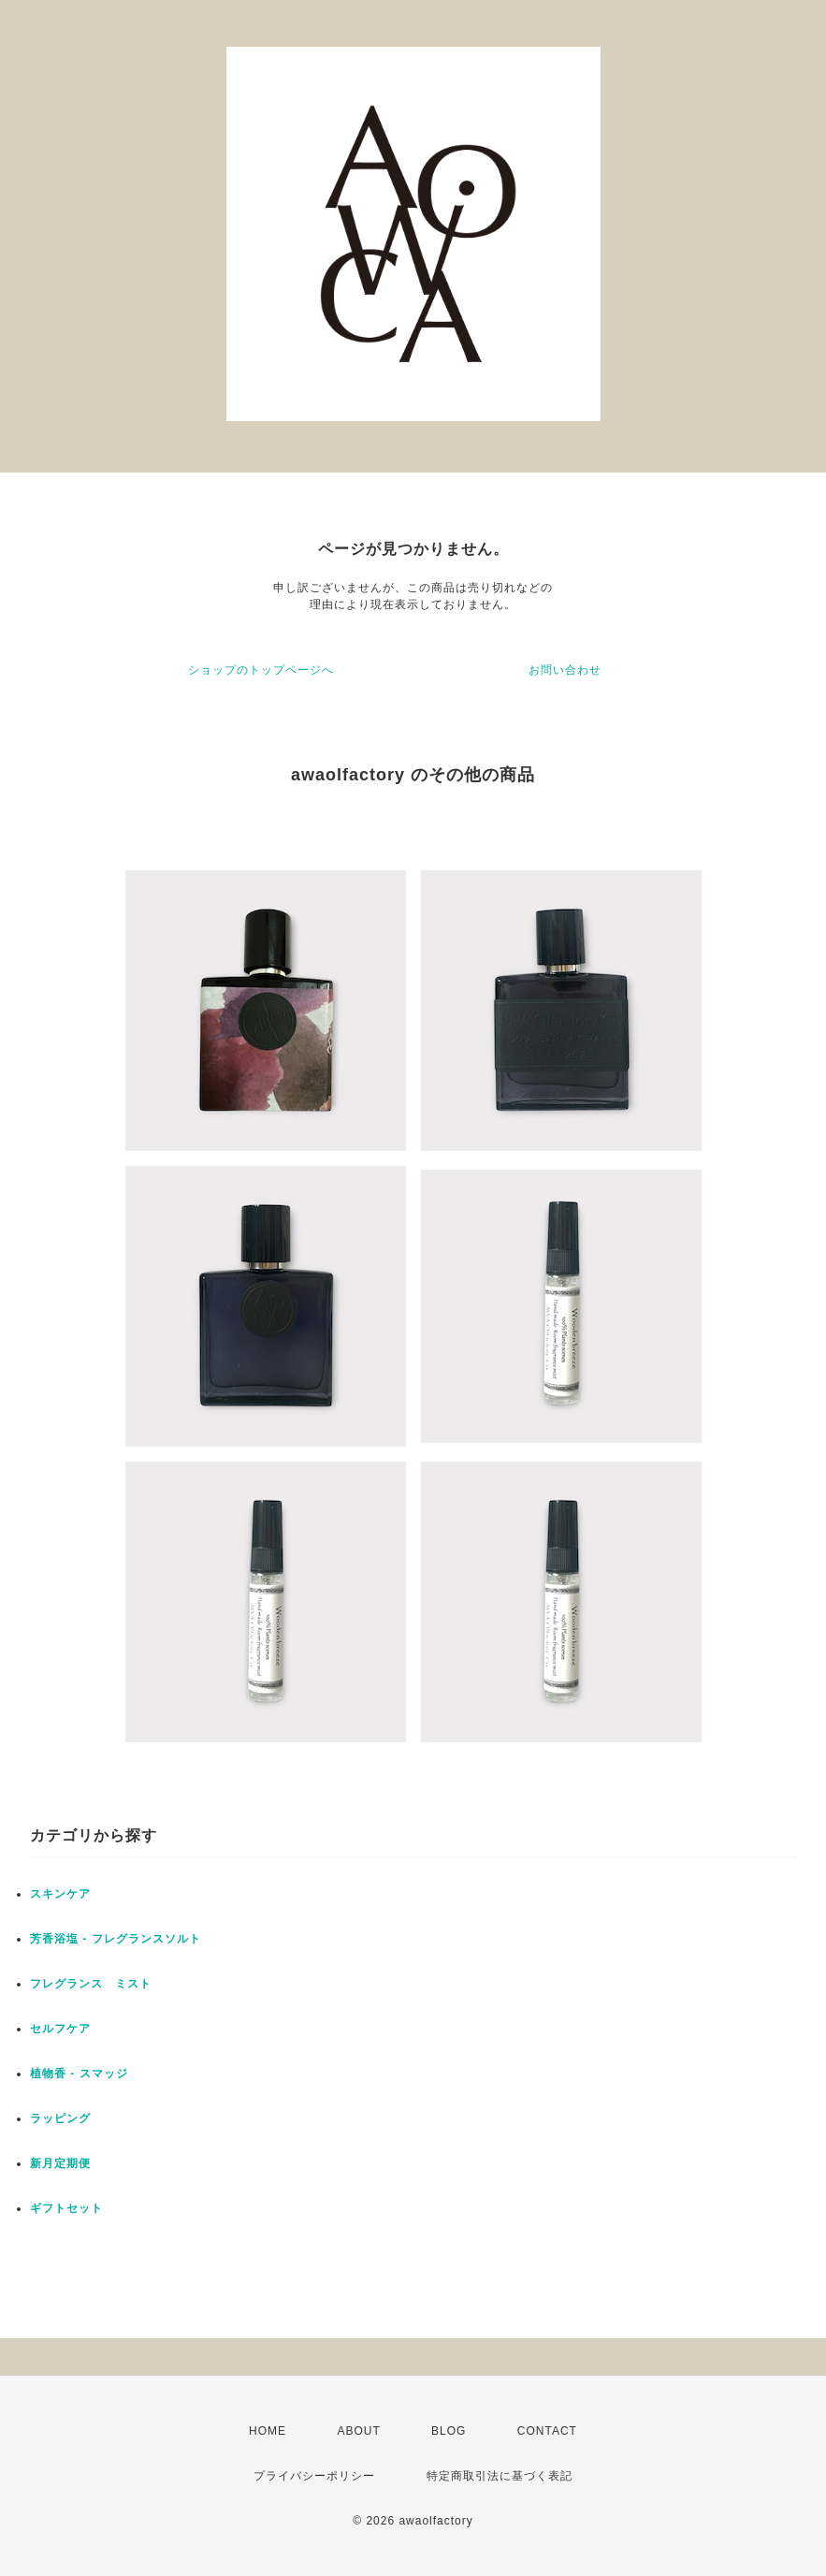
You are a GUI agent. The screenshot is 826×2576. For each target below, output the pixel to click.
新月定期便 (60, 2163)
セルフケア (60, 2028)
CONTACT (547, 2431)
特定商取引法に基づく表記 (499, 2475)
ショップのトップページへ (261, 670)
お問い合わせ (565, 670)
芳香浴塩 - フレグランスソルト (115, 1938)
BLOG (448, 2431)
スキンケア (60, 1893)
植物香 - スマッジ (79, 2073)
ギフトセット (66, 2208)
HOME (267, 2431)
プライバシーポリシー (314, 2475)
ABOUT (358, 2431)
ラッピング (60, 2118)
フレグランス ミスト (91, 1983)
